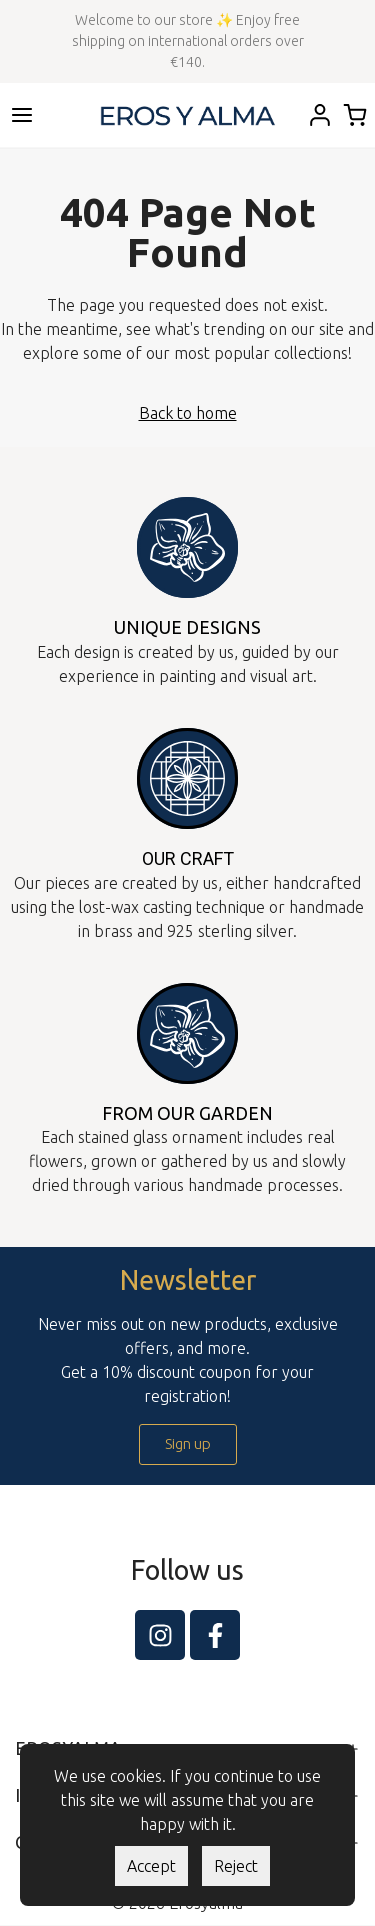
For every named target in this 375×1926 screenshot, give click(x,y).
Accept (151, 1866)
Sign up (188, 1443)
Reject (236, 1866)
